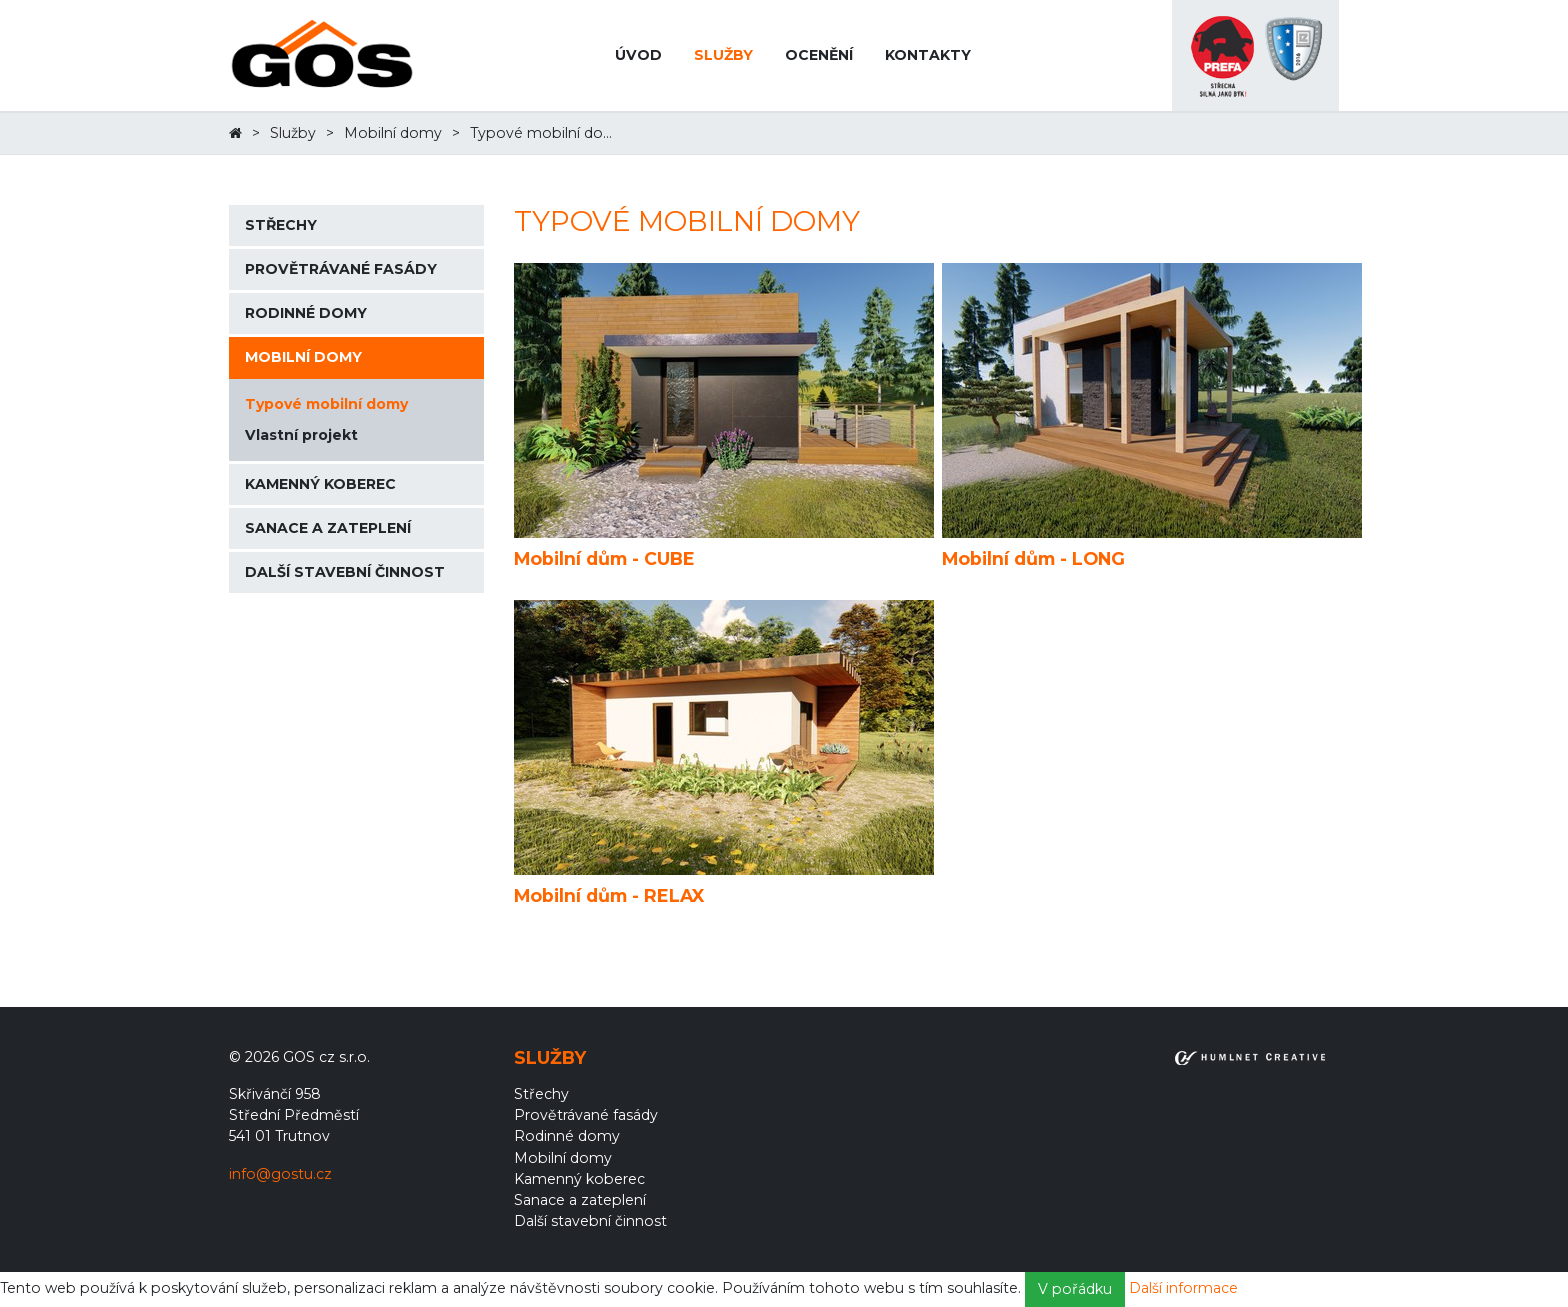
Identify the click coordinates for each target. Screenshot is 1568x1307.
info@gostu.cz (280, 1174)
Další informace (1183, 1288)
